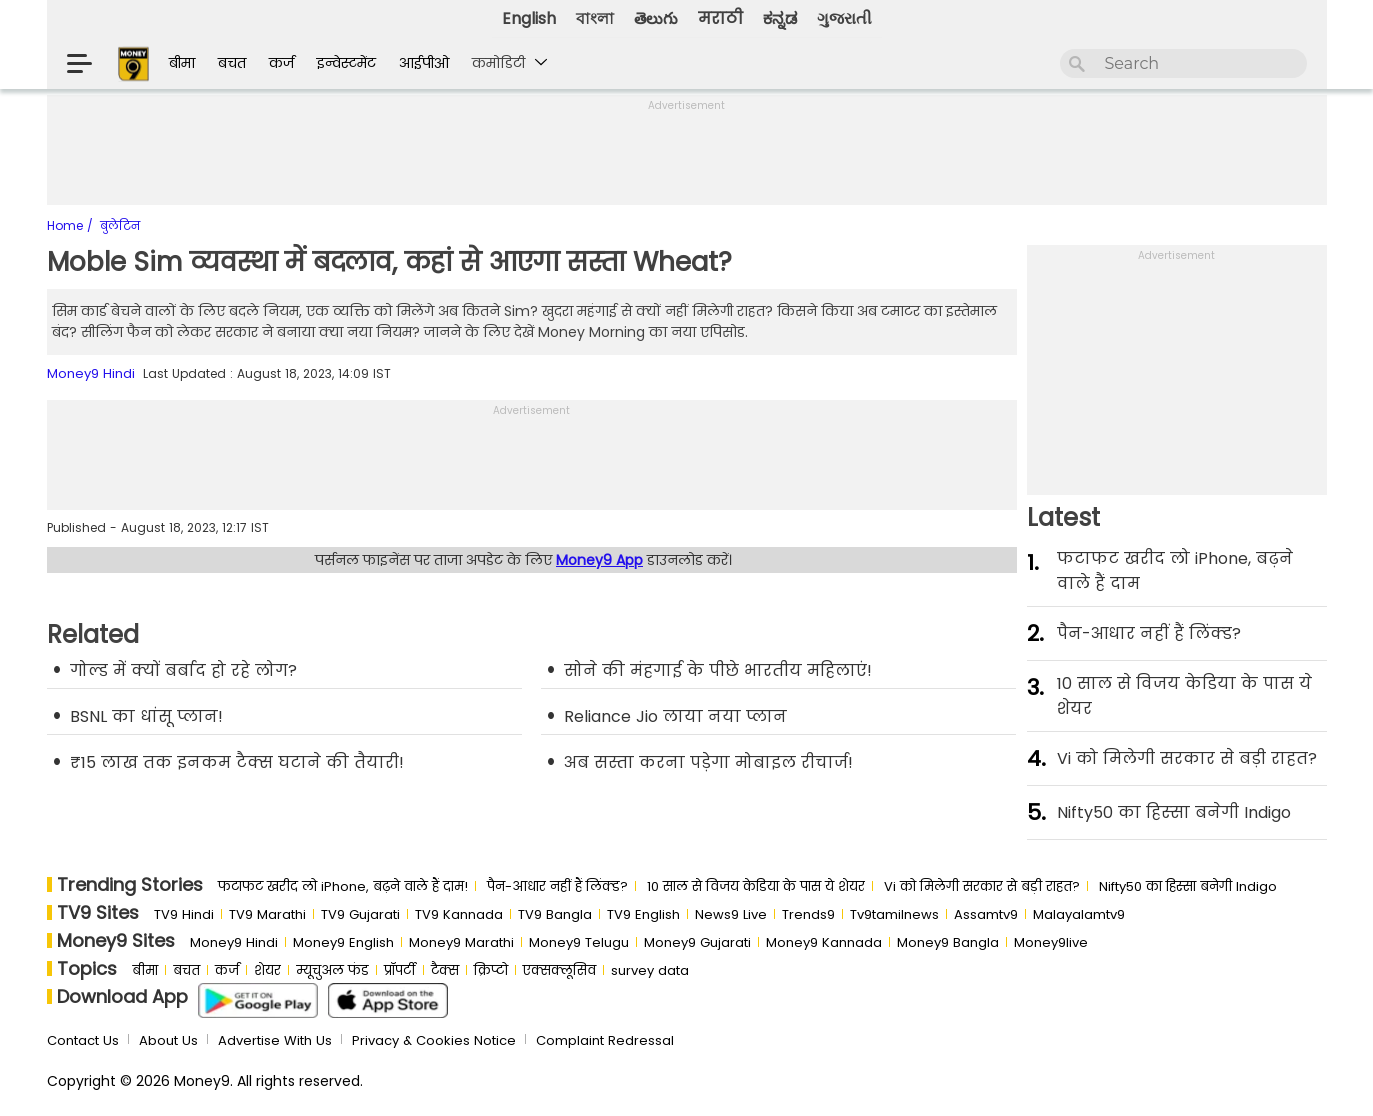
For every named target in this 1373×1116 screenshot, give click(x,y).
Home (67, 225)
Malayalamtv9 (1079, 914)
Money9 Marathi (461, 942)
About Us (168, 1040)
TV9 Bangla (555, 914)
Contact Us (83, 1040)
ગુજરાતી (844, 18)
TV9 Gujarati (360, 914)
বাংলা (595, 18)
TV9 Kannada (459, 914)
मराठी (720, 18)
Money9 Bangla (948, 942)
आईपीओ (424, 63)
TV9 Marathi (267, 914)
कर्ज (281, 63)
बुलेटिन (120, 225)
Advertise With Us (275, 1040)
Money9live (1051, 942)
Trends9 (808, 914)
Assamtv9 (986, 914)
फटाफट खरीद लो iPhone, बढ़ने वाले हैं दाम (1175, 571)
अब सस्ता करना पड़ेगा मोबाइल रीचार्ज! (708, 762)
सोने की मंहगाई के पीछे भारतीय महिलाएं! (718, 670)
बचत (232, 63)
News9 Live (731, 914)
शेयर (267, 970)
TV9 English (643, 914)
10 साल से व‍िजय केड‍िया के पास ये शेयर (1184, 696)
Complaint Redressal (605, 1040)
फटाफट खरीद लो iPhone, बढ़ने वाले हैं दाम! (343, 886)
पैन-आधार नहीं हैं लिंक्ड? (1149, 633)
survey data (650, 970)
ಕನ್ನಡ (780, 18)
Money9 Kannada (824, 942)
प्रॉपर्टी (400, 970)
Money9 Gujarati (697, 942)
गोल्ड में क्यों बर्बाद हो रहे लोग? (183, 670)
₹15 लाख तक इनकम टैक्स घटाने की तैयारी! (237, 762)
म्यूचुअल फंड (332, 970)
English (529, 18)
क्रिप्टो (491, 970)
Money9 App (599, 560)
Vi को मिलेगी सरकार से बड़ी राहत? (1187, 758)
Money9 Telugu (579, 942)
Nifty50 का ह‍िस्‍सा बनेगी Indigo (1174, 812)
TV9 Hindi (184, 914)
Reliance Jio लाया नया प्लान (675, 716)
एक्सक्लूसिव (559, 970)
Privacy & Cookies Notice (434, 1040)
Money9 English (343, 942)
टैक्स (445, 970)
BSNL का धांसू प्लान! (146, 716)
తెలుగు (656, 18)
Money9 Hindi (91, 373)
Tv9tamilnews (894, 914)
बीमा (182, 63)
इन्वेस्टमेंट (346, 63)
